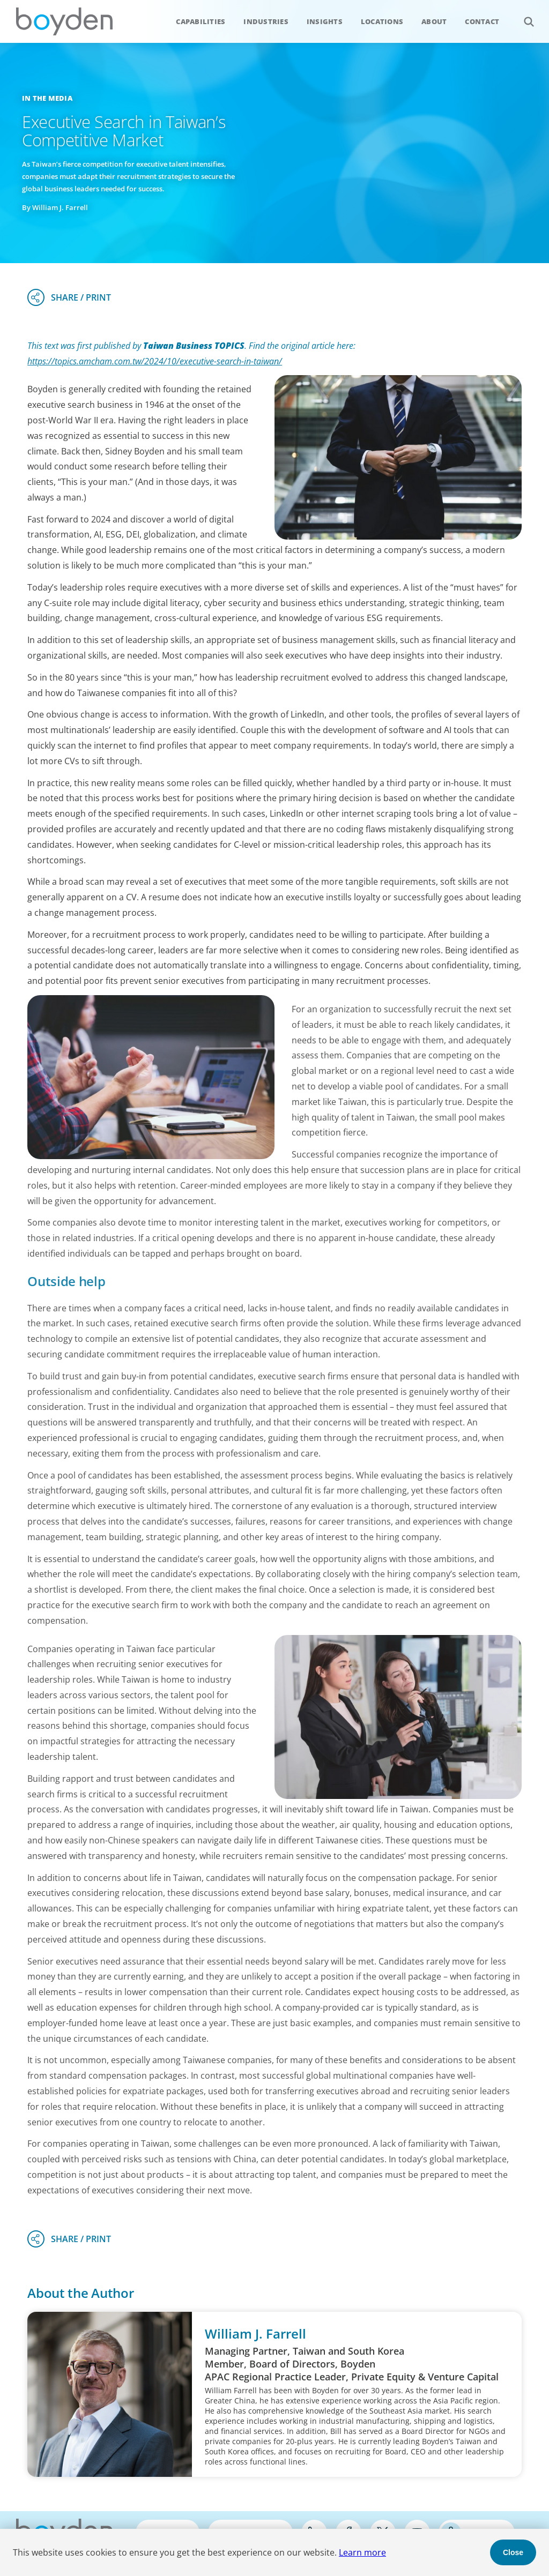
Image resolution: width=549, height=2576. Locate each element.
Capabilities (200, 21)
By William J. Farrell (55, 207)
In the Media (47, 98)
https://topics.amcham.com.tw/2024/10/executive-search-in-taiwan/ (154, 361)
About (434, 21)
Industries (265, 21)
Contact (482, 21)
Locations (382, 21)
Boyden (64, 21)
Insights (325, 21)
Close (513, 2552)
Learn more (362, 2552)
